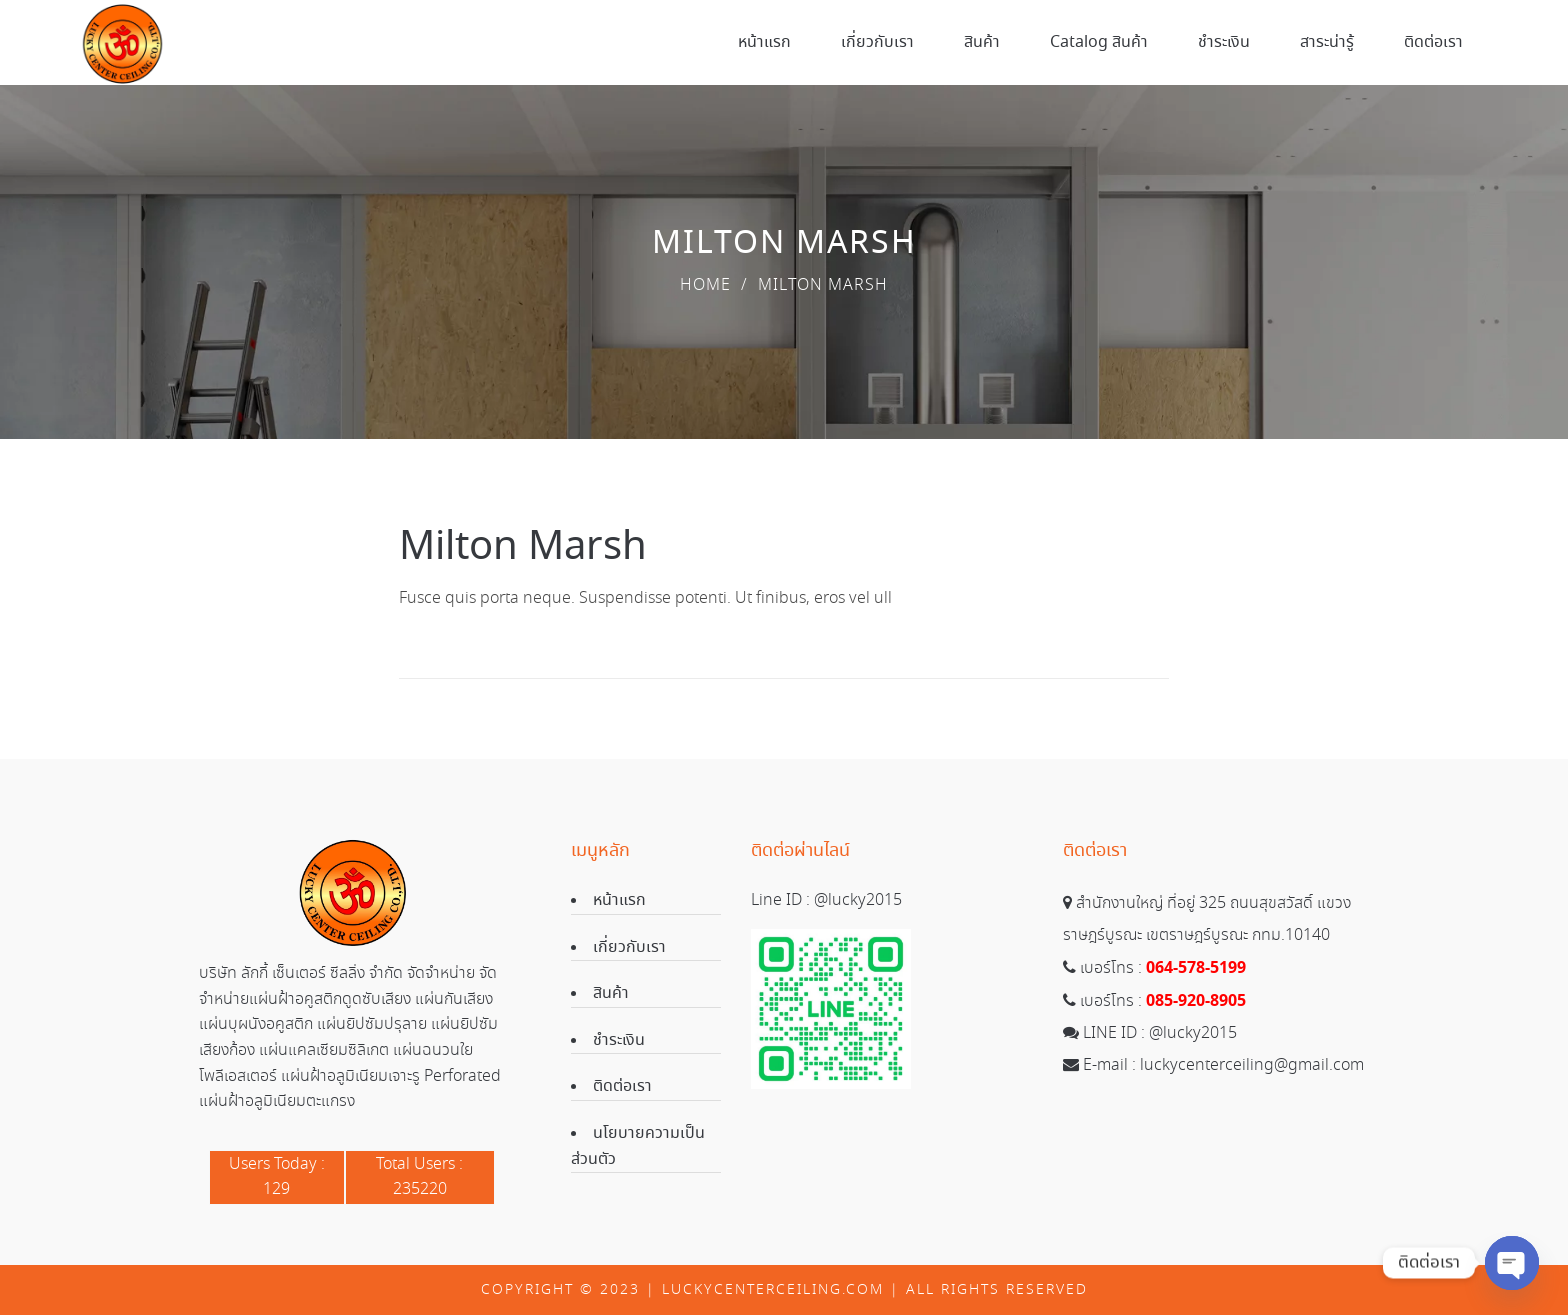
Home (705, 285)
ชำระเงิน (619, 1040)
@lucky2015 (858, 900)
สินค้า (611, 993)
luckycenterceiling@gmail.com (1252, 1065)
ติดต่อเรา (622, 1086)
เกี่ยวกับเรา (629, 947)
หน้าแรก (619, 900)
